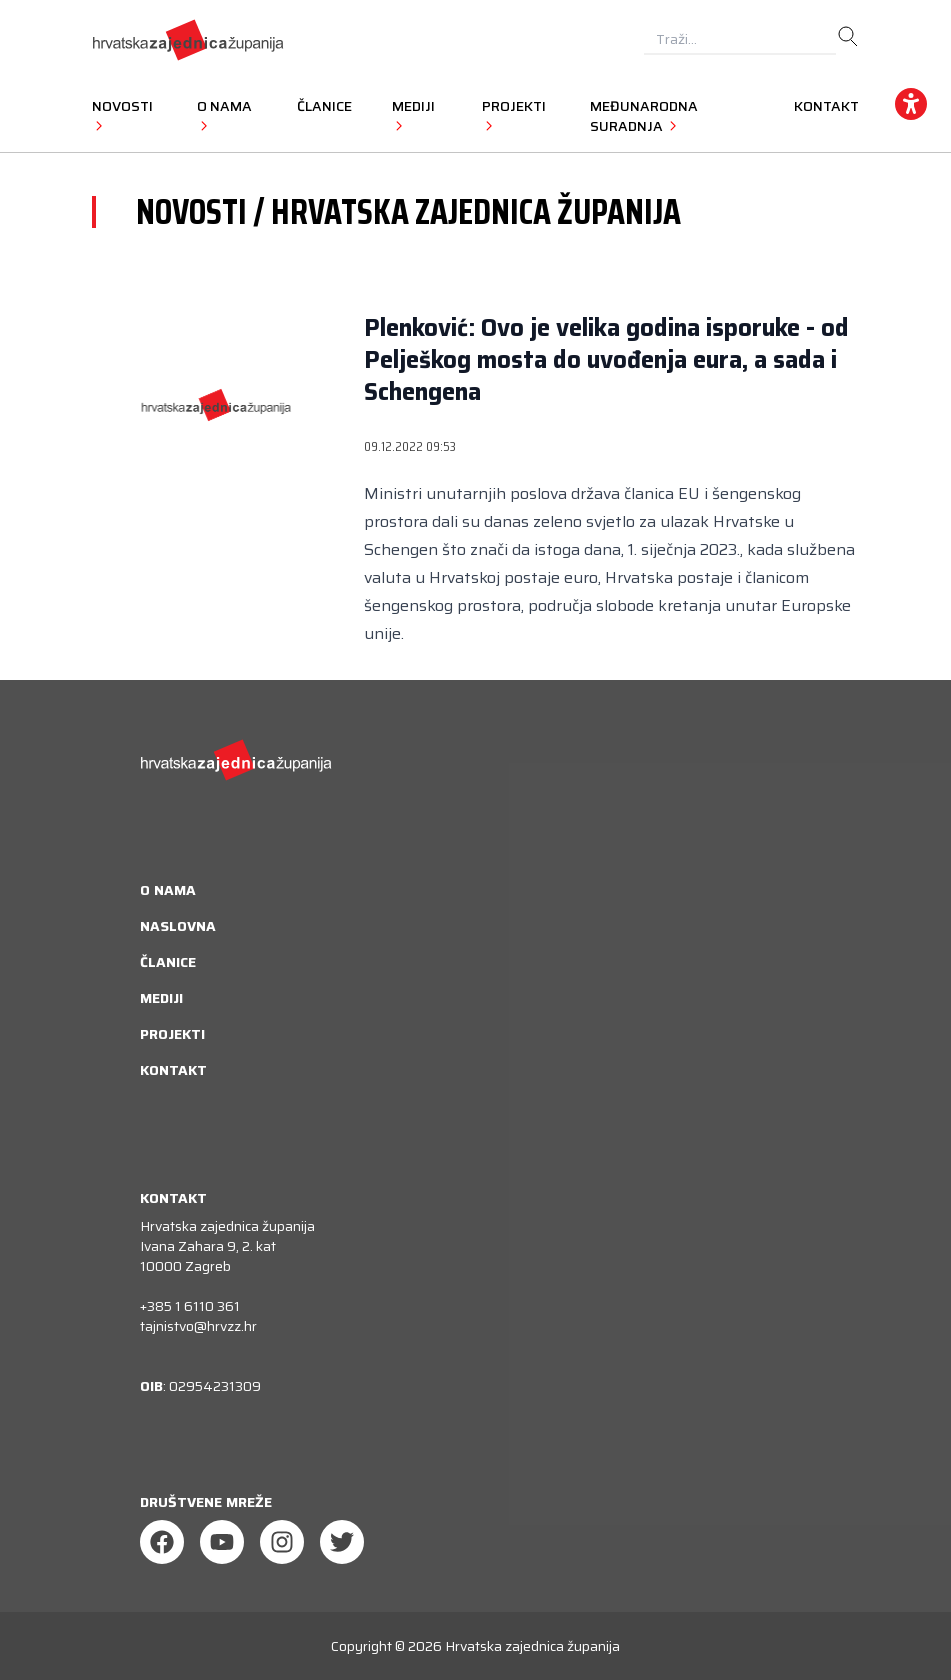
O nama (168, 890)
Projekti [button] (514, 115)
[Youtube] (222, 1542)
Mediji (161, 998)
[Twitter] (342, 1542)
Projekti (172, 1034)
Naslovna (178, 926)
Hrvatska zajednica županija (532, 1646)
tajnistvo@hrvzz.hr (198, 1326)
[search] (848, 37)
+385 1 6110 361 (190, 1306)
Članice (324, 106)
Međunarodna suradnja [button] (644, 116)
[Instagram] (282, 1542)
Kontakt (826, 106)
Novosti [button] (122, 115)
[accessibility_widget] (911, 104)
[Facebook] (162, 1542)
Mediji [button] (413, 115)
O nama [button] (224, 115)
